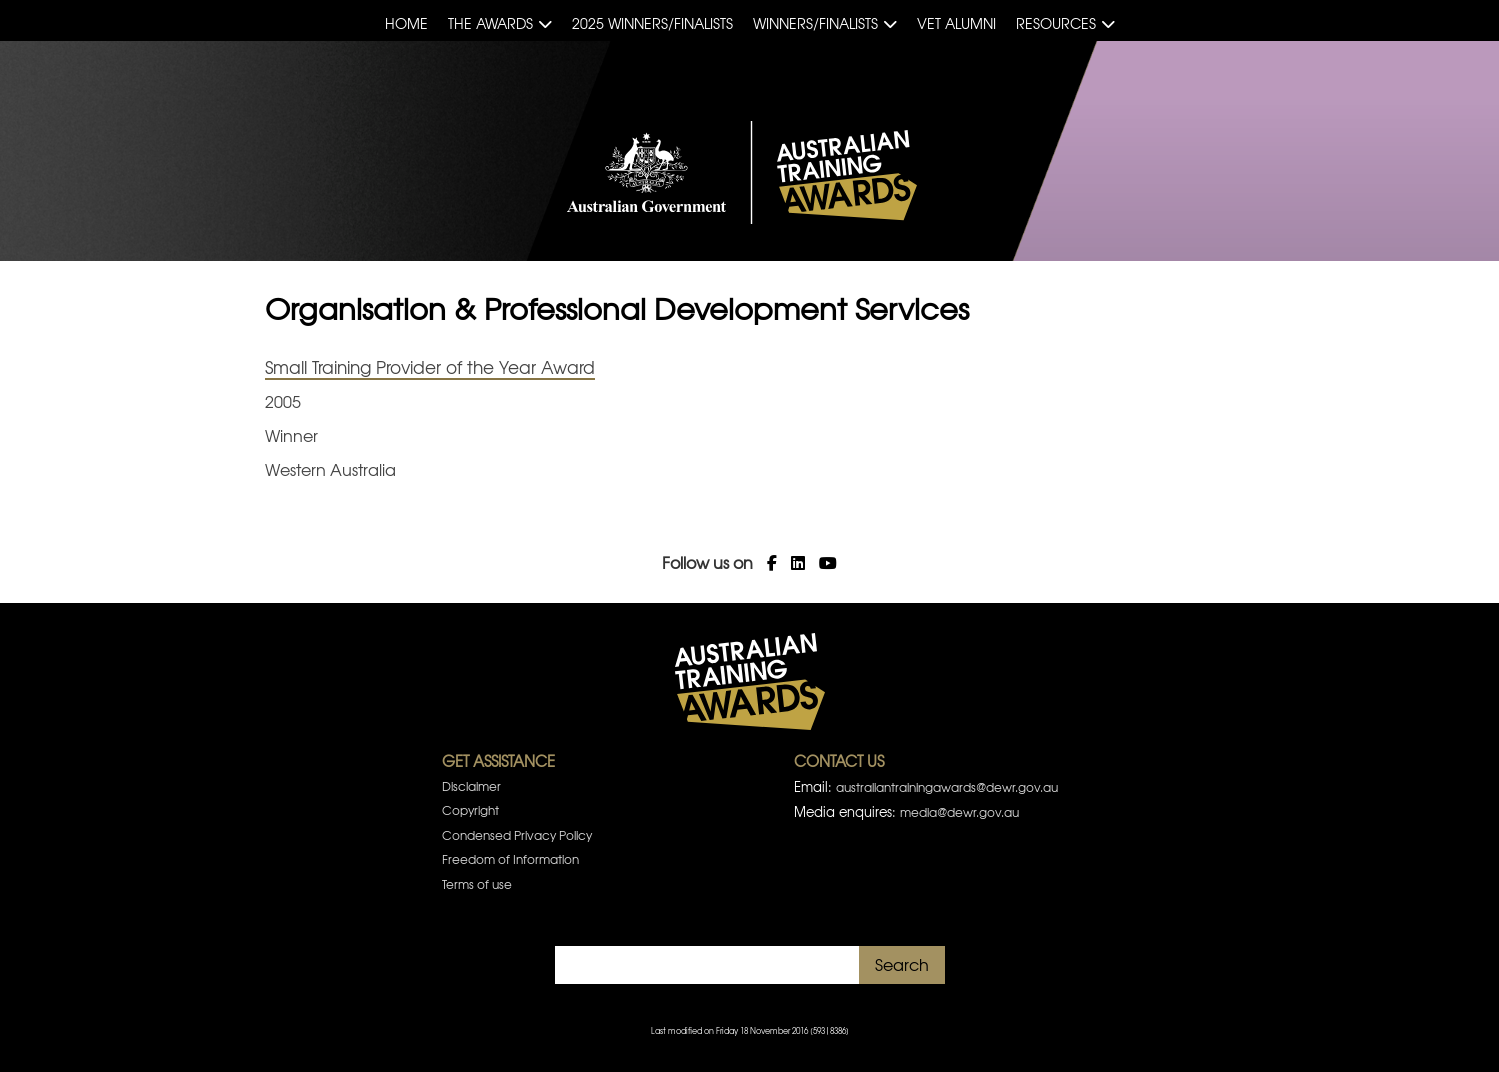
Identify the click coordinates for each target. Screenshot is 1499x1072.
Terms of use (477, 884)
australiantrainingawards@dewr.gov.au (947, 787)
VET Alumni (956, 23)
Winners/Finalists (815, 23)
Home (406, 23)
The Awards (490, 23)
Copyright (470, 810)
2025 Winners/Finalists (652, 23)
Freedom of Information (510, 859)
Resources (1056, 23)
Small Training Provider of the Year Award (430, 366)
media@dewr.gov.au (959, 812)
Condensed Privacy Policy (517, 835)
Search (902, 964)
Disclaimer (471, 786)
